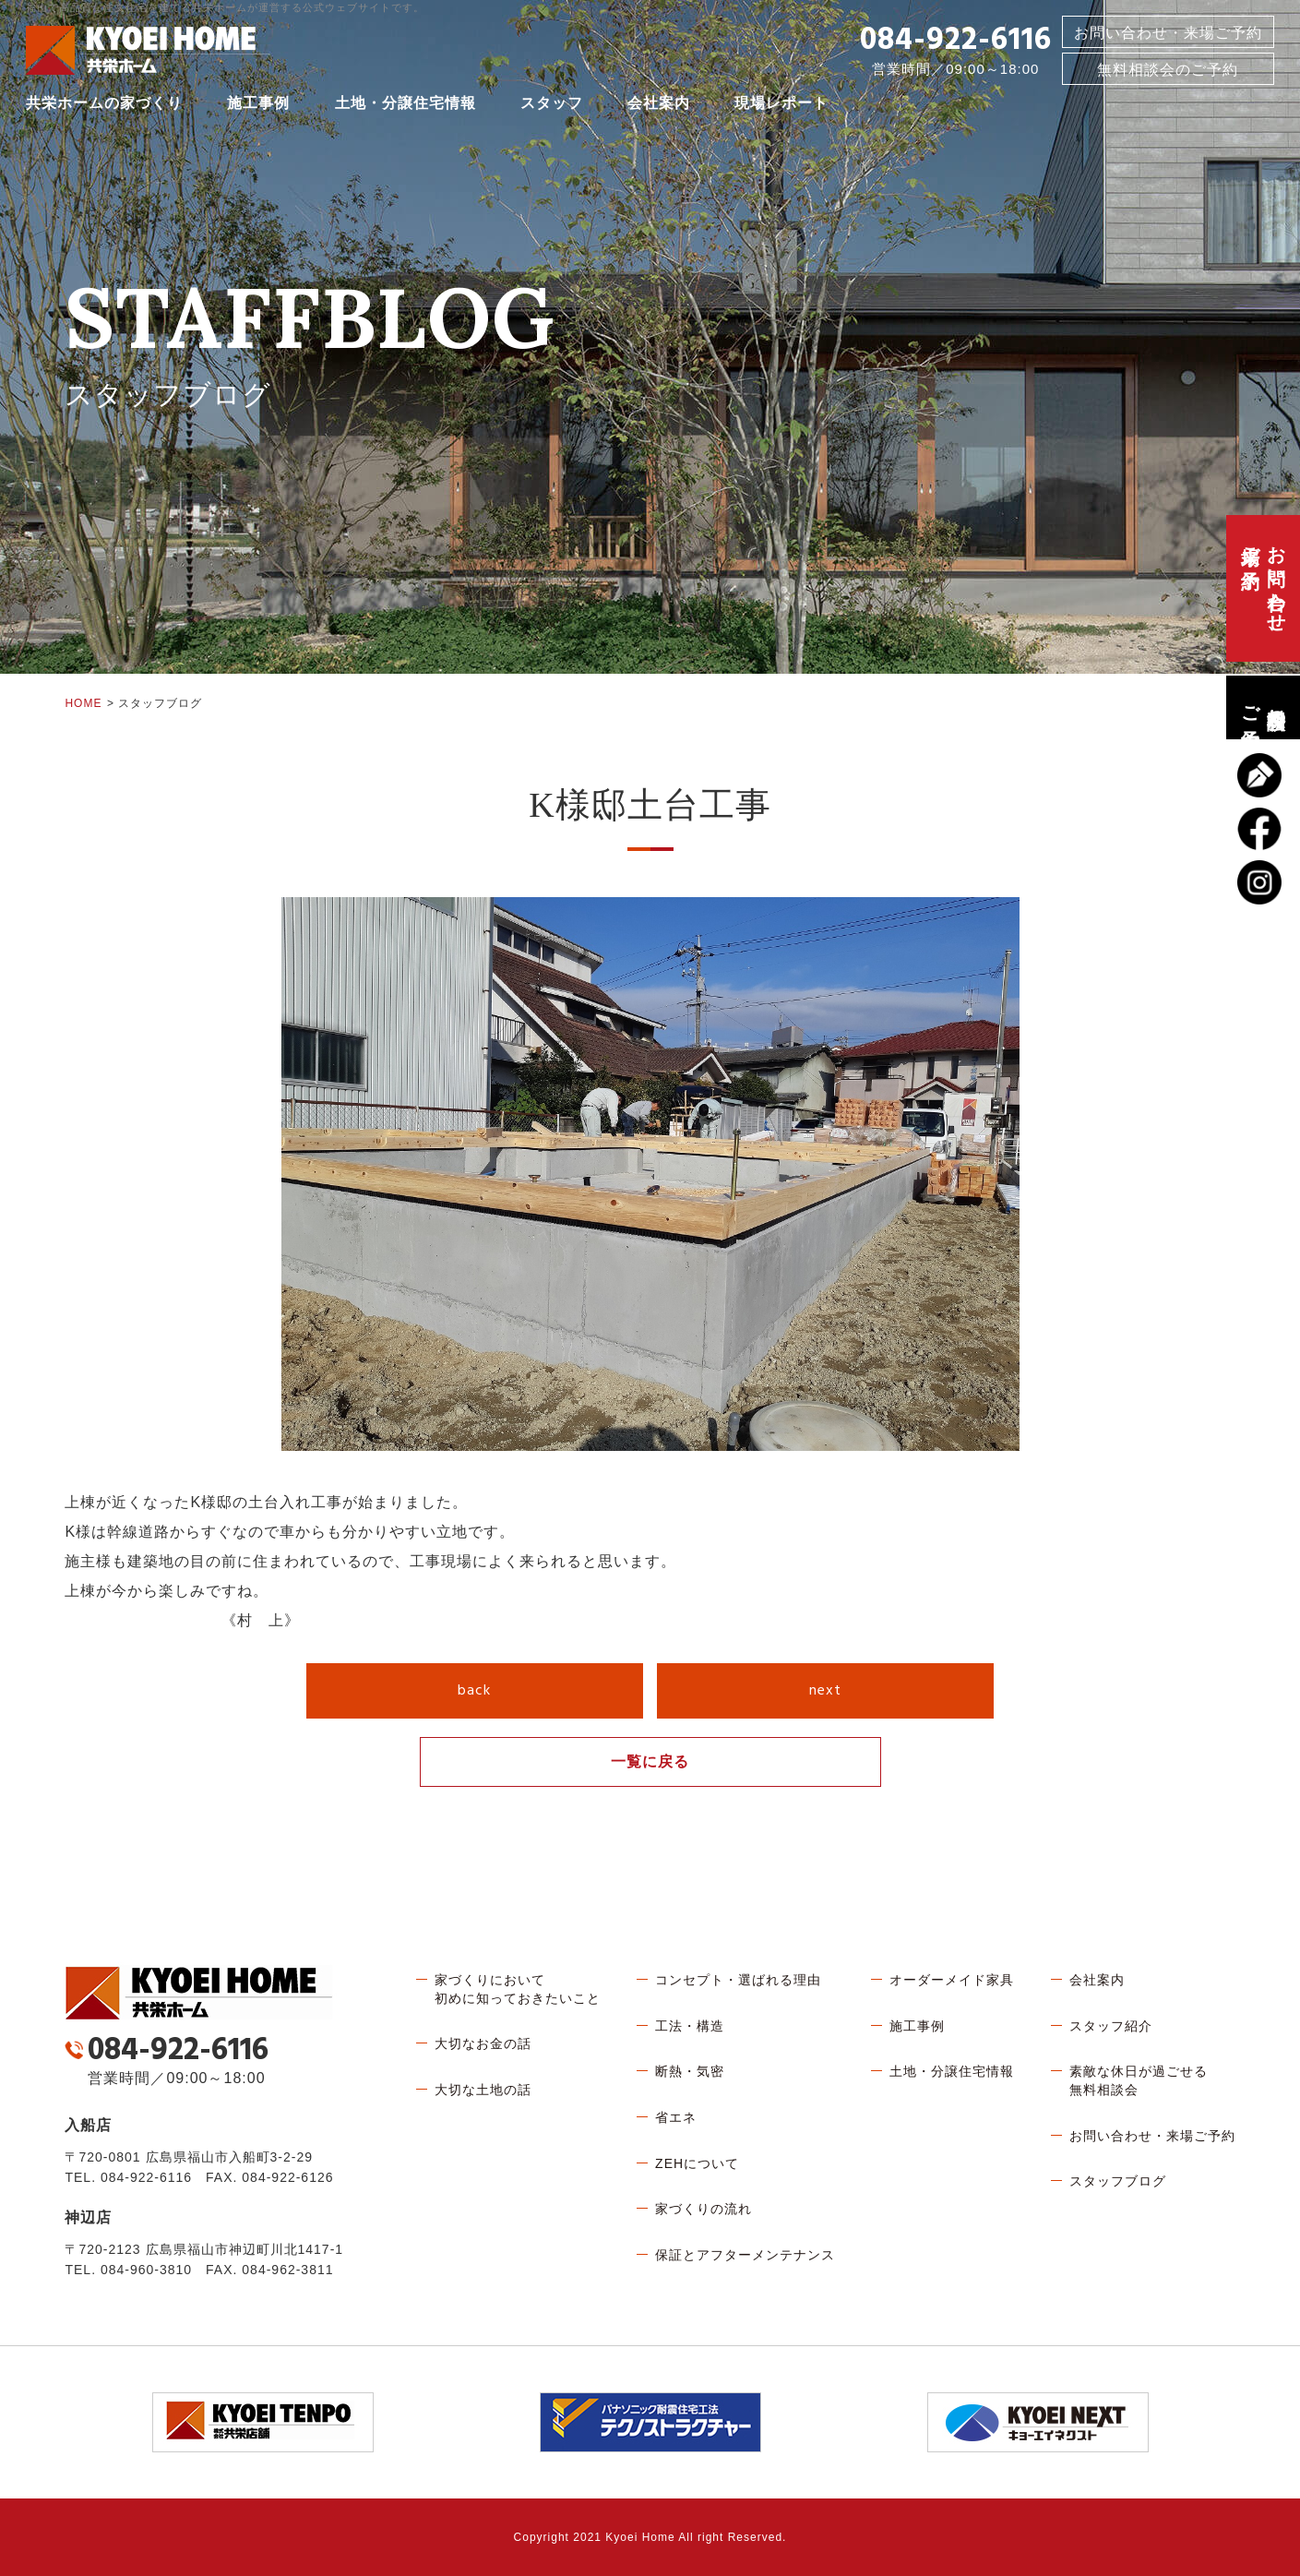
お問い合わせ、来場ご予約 (1263, 588)
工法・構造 (689, 2026)
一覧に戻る (650, 1761)
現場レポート (781, 106)
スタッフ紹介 (1110, 2026)
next (825, 1691)
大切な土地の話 (483, 2089)
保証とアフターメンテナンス (745, 2254)
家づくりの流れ (703, 2208)
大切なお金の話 (483, 2043)
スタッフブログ (1117, 2181)
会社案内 (658, 106)
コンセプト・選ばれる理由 (738, 1979)
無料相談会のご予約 (1263, 707)
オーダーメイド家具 (951, 1979)
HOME (83, 703)
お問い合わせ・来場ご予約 (1168, 35)
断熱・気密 (689, 2071)
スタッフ (551, 106)
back (474, 1691)
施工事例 (258, 106)
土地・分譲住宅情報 (405, 106)
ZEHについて (697, 2163)
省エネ (676, 2117)
